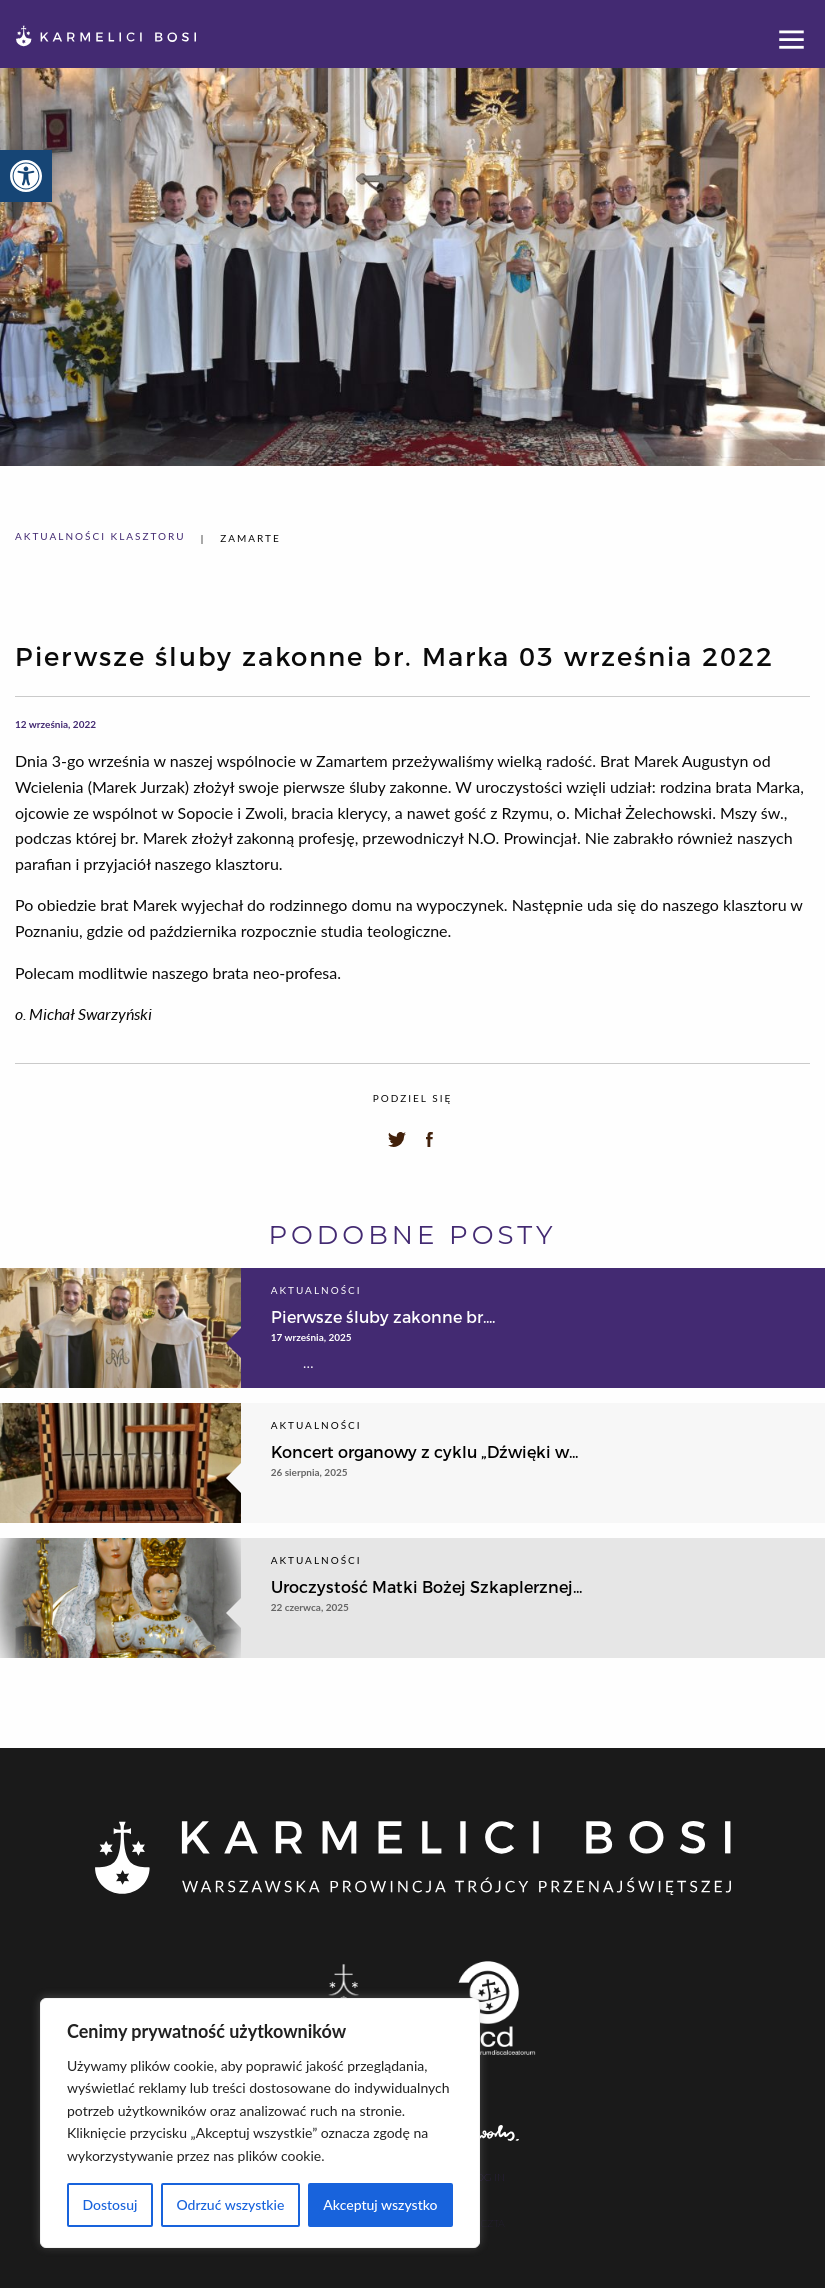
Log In (487, 2178)
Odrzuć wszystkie (230, 2204)
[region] (260, 2123)
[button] (26, 176)
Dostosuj (109, 2204)
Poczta (486, 2223)
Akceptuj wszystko (380, 2204)
